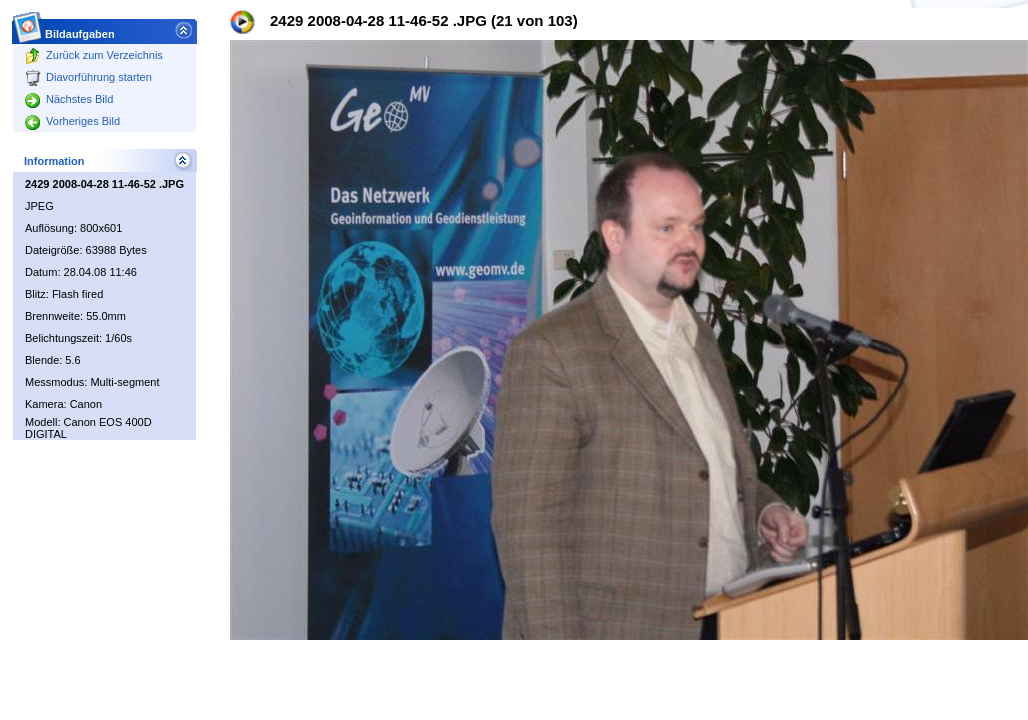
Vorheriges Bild (72, 121)
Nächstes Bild (69, 99)
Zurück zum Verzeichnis (94, 55)
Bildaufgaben (80, 28)
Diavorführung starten (88, 77)
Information (54, 161)
